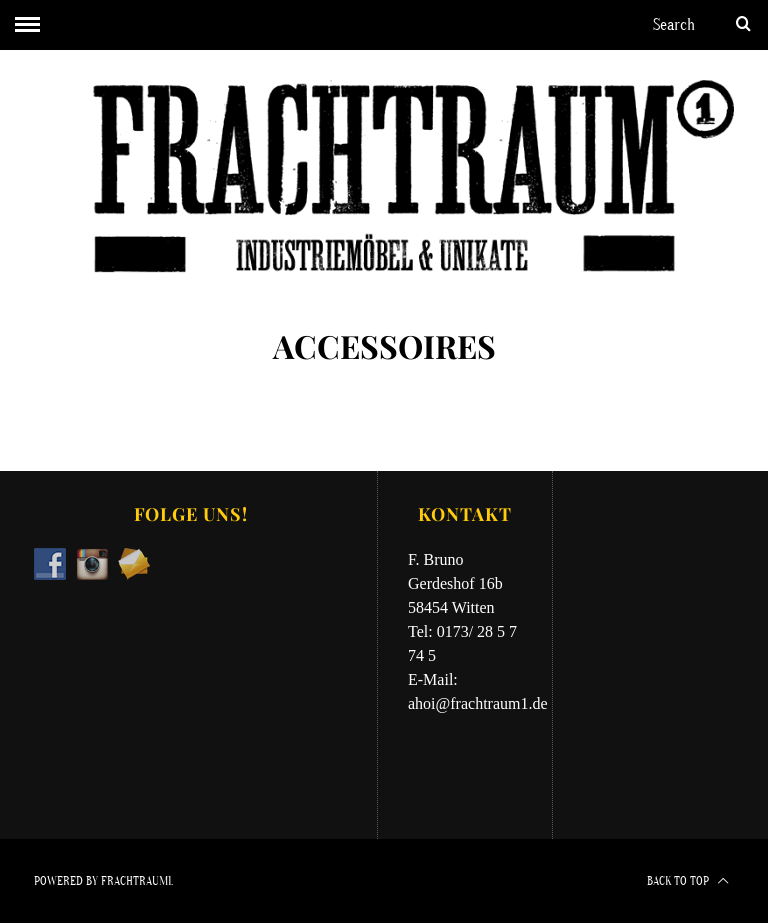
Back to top (688, 881)
